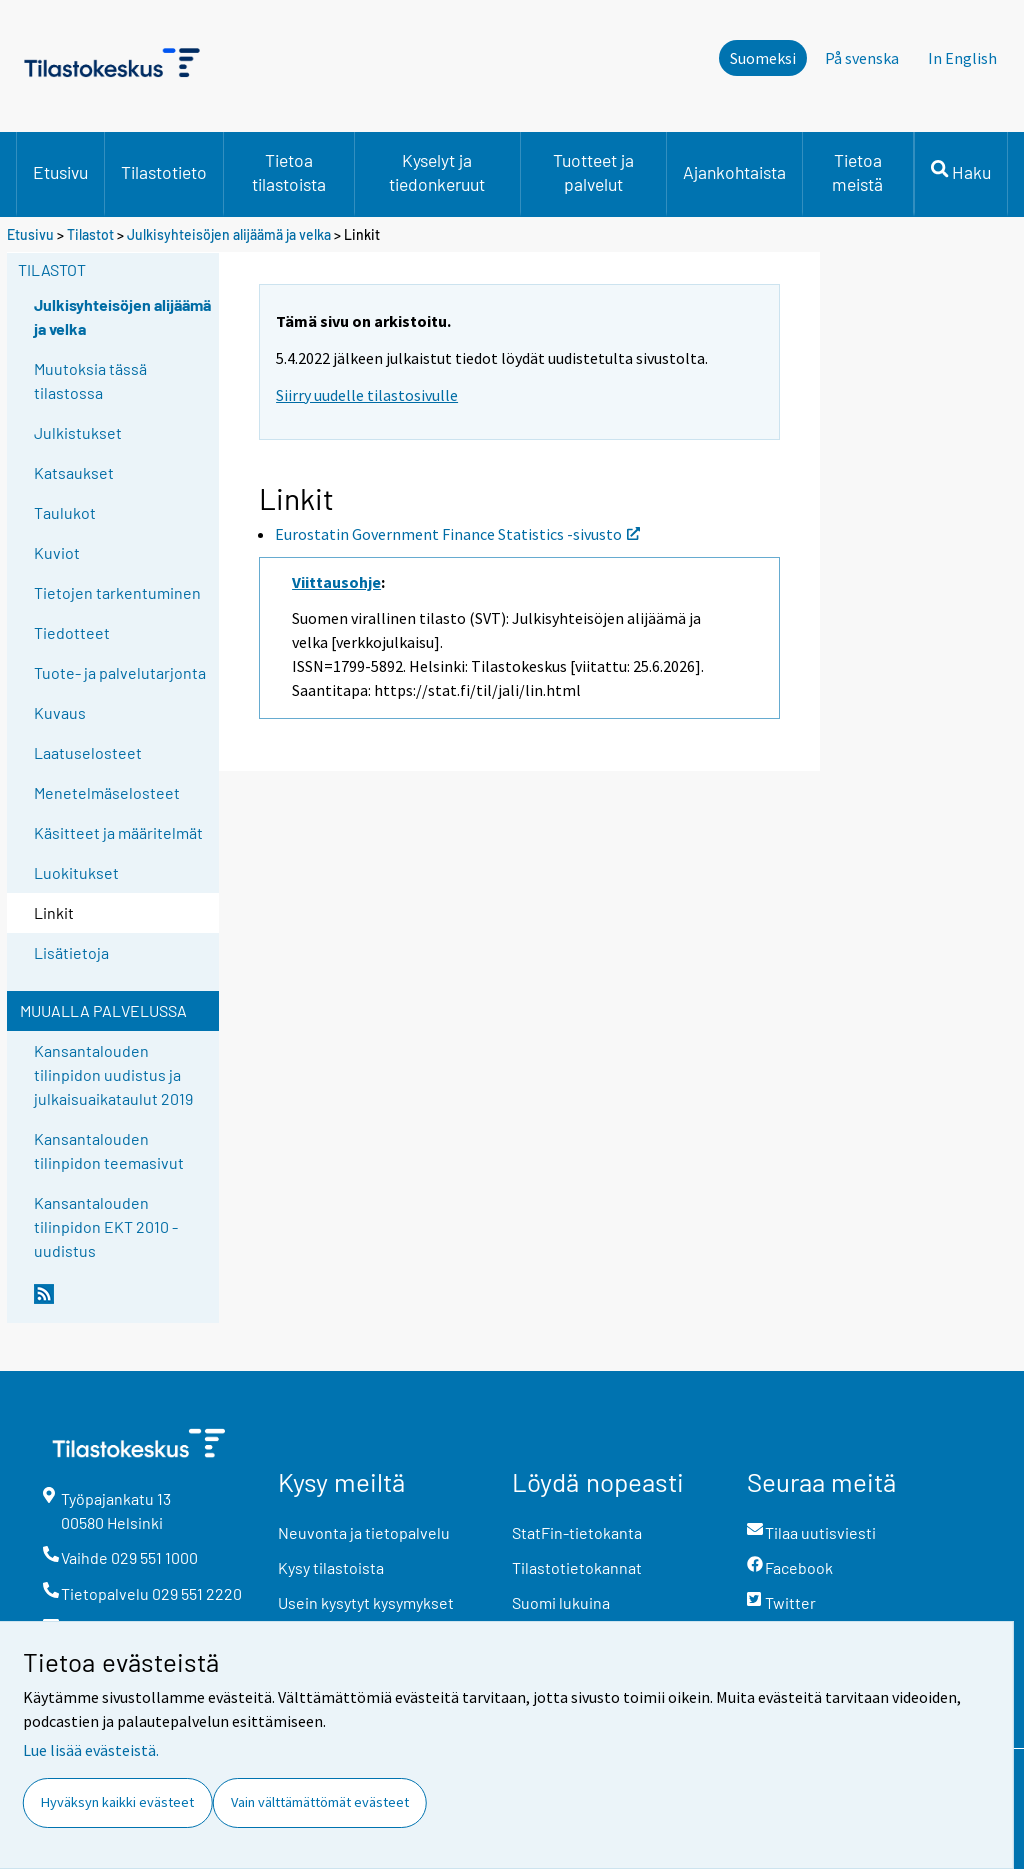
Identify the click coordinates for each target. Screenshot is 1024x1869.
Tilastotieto (164, 172)
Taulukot (65, 512)
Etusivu (60, 172)
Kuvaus (60, 712)
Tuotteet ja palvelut (593, 172)
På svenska (862, 58)
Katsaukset (74, 472)
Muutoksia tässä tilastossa (90, 380)
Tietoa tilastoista (289, 172)
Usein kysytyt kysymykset (366, 1602)
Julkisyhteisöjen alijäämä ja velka (229, 234)
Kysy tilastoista (331, 1567)
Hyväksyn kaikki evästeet (117, 1802)
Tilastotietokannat (577, 1567)
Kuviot (57, 552)
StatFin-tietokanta (577, 1532)
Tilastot (90, 234)
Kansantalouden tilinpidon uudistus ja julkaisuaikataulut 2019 (113, 1074)
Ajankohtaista (734, 172)
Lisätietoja (71, 952)
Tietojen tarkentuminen (117, 592)
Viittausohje (336, 582)
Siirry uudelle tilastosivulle (367, 395)
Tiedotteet (72, 632)
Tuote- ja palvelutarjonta (120, 672)
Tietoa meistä (857, 172)
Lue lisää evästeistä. (91, 1750)
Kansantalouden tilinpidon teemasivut (109, 1150)
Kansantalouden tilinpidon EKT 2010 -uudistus (106, 1226)
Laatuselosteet (88, 752)
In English (962, 58)
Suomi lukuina (561, 1602)
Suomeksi (763, 58)
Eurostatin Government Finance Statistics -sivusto (457, 534)
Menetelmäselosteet (107, 792)
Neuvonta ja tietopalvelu (364, 1532)
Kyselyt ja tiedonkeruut (437, 172)
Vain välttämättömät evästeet (320, 1802)
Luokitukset (76, 872)
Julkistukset (78, 432)
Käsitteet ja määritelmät (118, 832)
